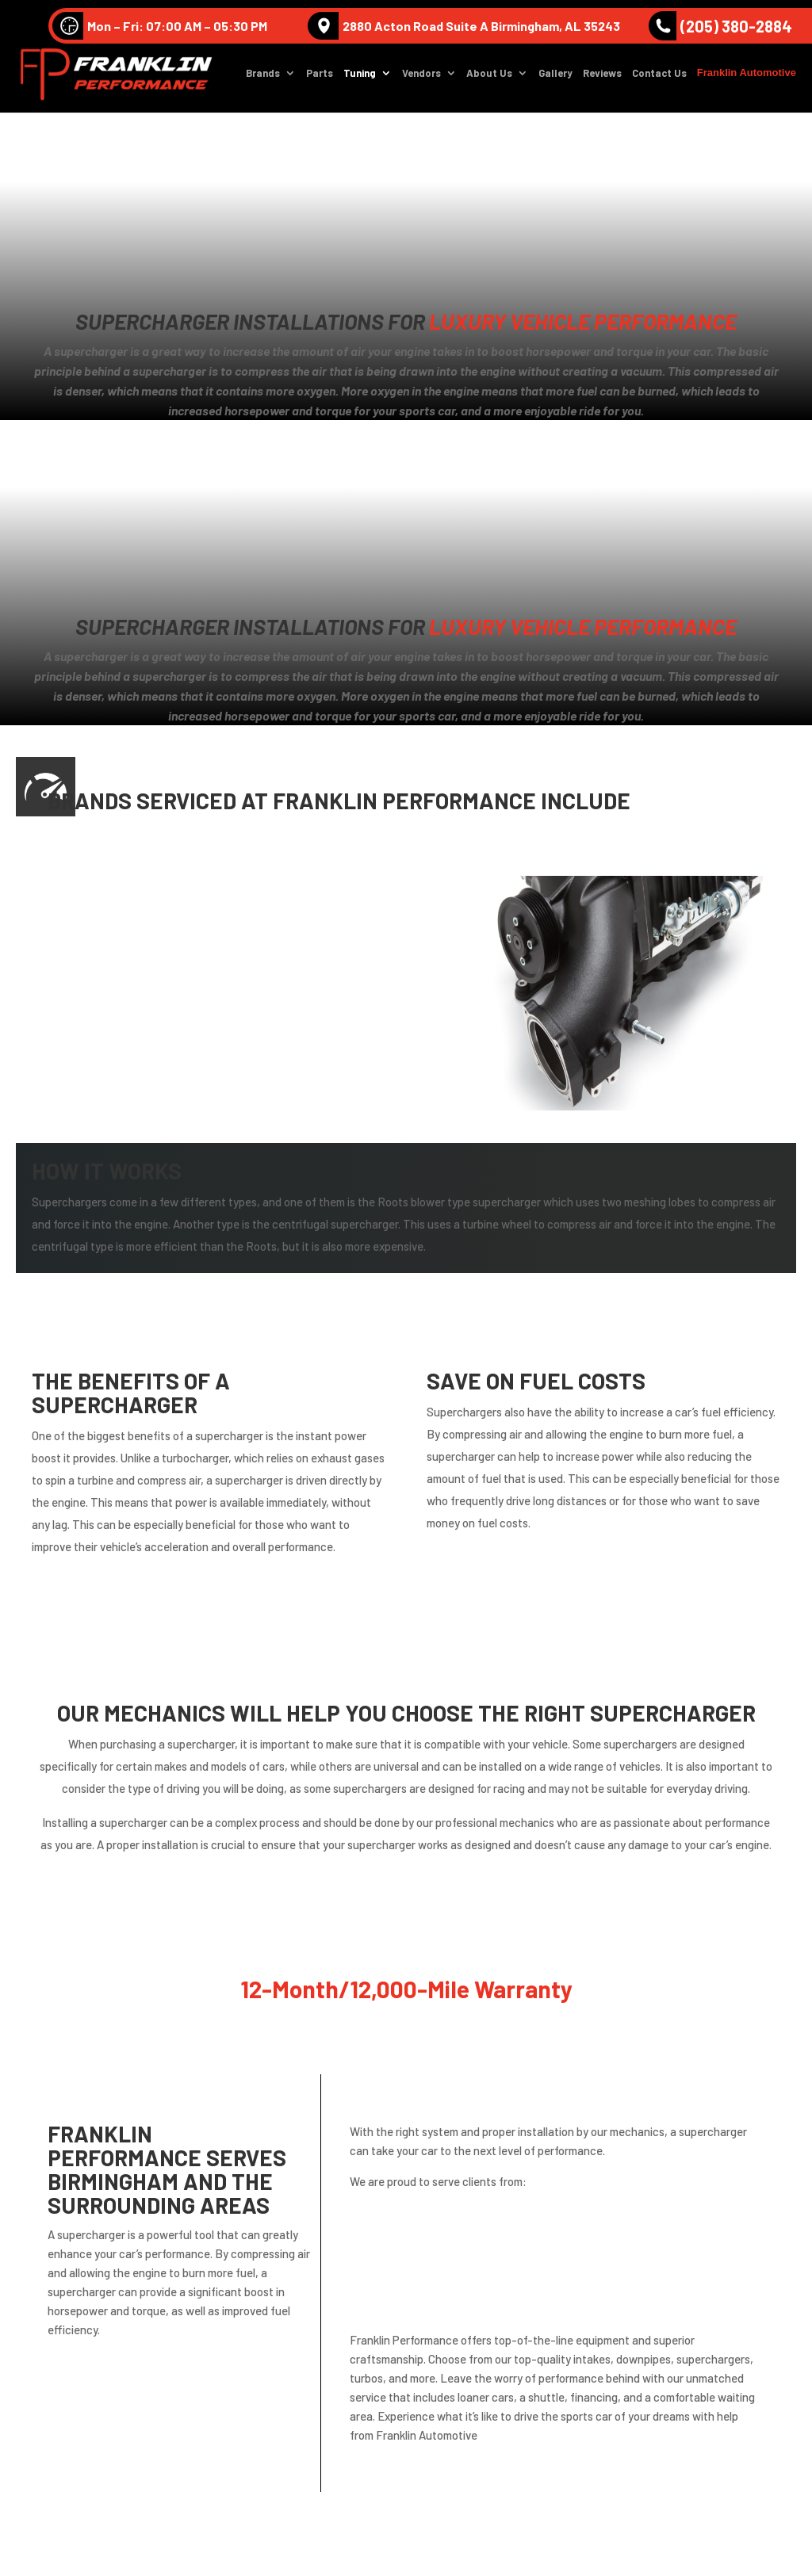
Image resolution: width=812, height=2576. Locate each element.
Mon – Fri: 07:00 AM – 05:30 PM (159, 26)
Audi (52, 901)
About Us (489, 76)
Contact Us (659, 76)
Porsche (241, 1047)
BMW (232, 938)
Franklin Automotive (746, 75)
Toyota (238, 1083)
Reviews (602, 76)
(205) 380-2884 (720, 25)
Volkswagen (251, 901)
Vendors (421, 76)
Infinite (60, 974)
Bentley (62, 938)
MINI (229, 1011)
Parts (319, 76)
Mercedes (67, 1011)
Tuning (359, 76)
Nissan (59, 1047)
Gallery (555, 76)
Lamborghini (254, 974)
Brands (263, 76)
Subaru (60, 1083)
